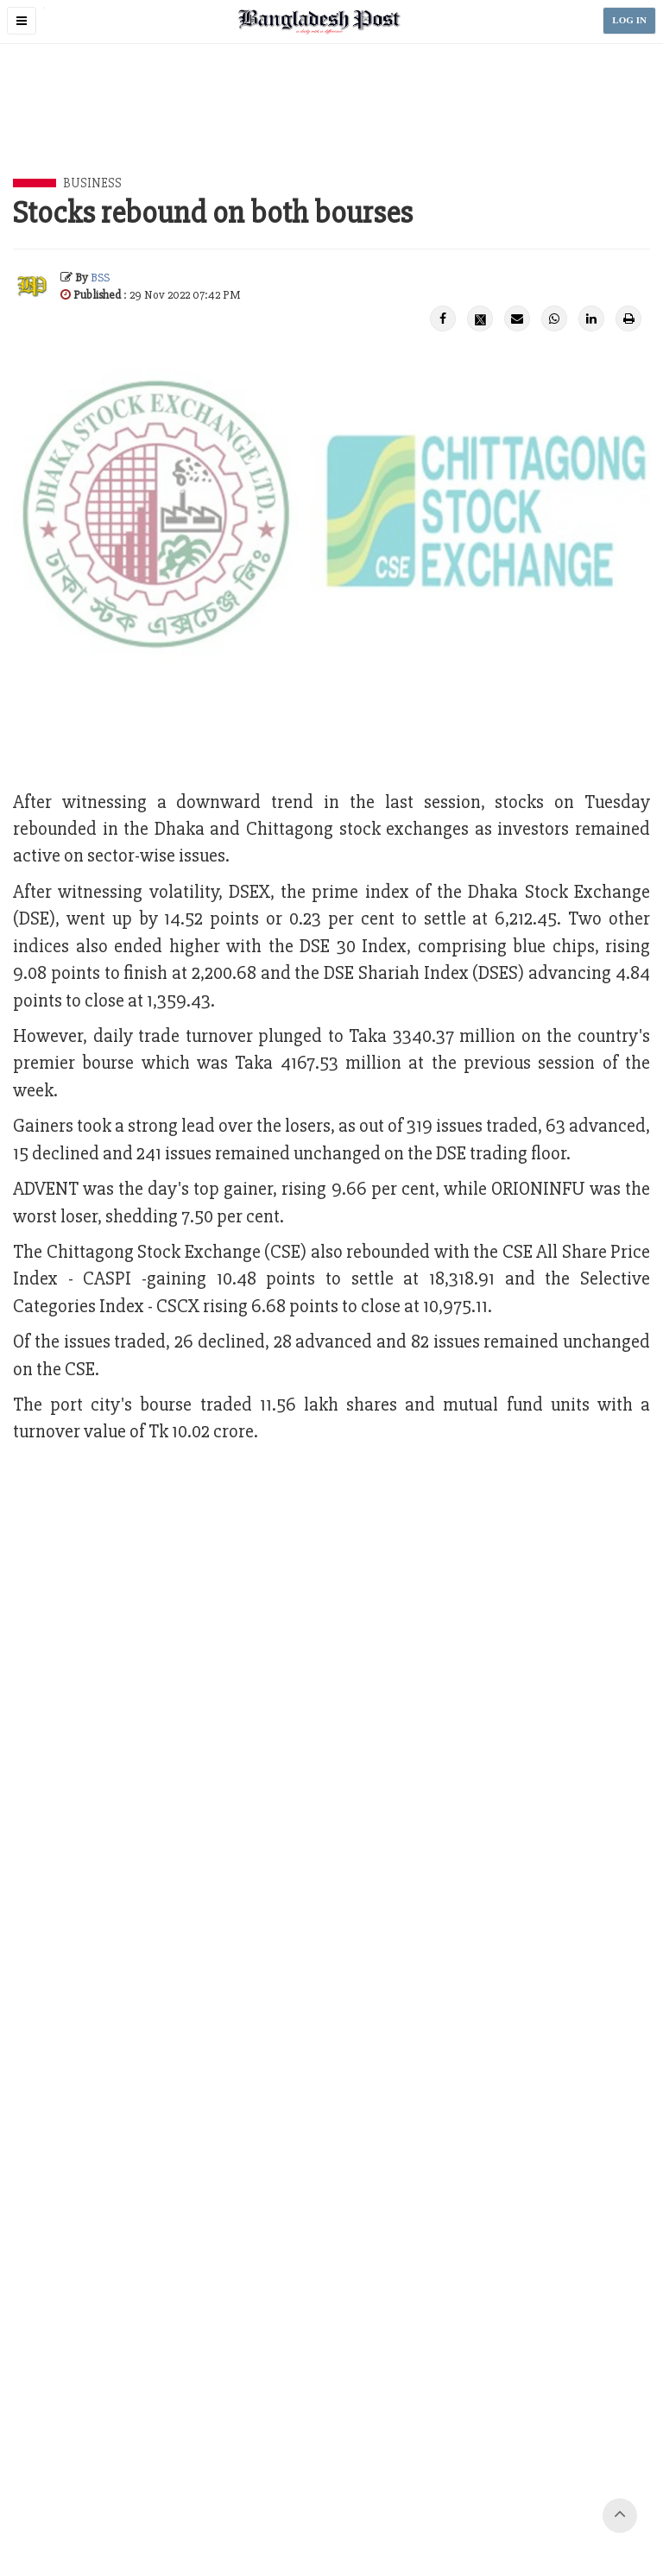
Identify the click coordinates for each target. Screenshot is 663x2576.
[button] (21, 21)
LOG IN (629, 20)
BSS (100, 277)
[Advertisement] (331, 130)
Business (92, 183)
